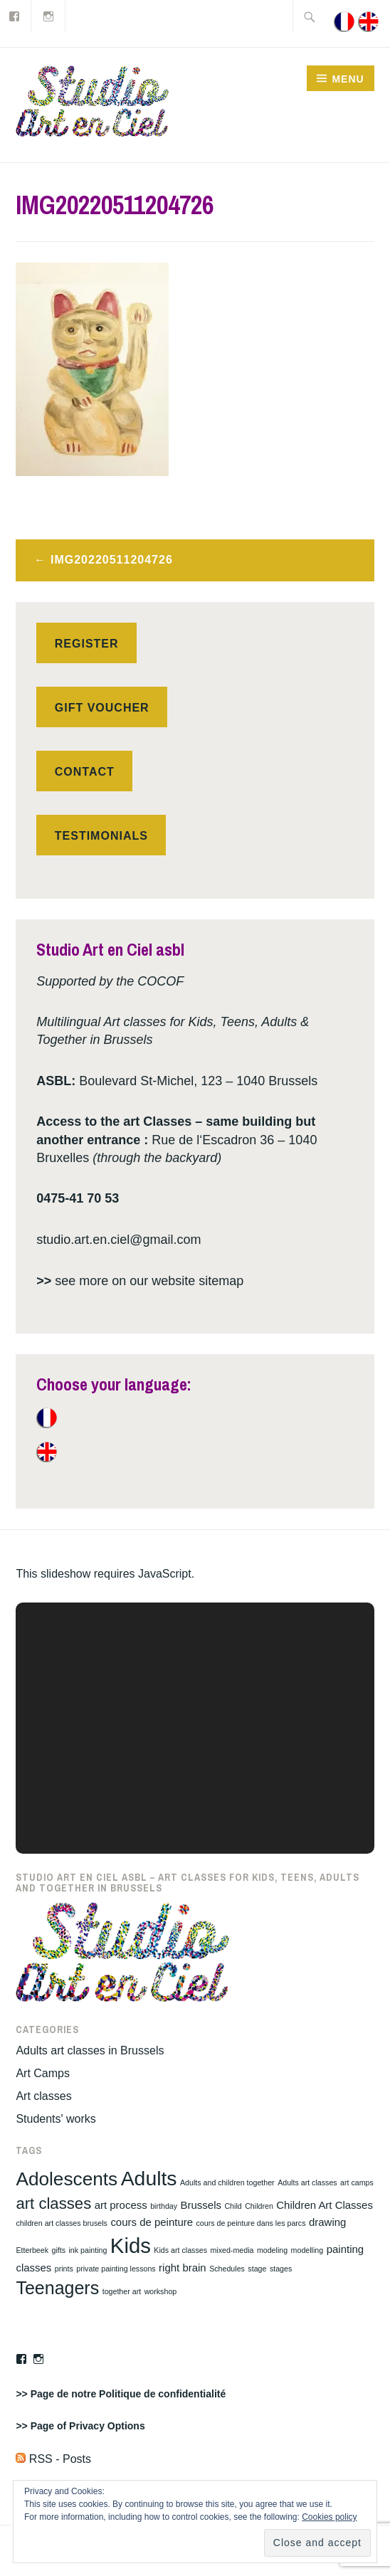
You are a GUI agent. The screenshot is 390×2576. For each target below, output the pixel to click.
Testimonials (101, 836)
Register (87, 644)
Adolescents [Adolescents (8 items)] (66, 2179)
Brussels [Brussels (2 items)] (201, 2205)
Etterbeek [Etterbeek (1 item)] (32, 2250)
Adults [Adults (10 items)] (149, 2178)
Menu (348, 79)
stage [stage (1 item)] (257, 2268)
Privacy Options (107, 2426)
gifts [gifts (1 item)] (58, 2250)
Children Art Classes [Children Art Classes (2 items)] (324, 2205)
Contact (85, 772)
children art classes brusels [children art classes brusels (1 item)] (61, 2223)
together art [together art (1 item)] (122, 2291)
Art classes (43, 2096)
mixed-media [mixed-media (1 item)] (231, 2250)
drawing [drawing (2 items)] (327, 2222)
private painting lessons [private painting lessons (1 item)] (115, 2268)
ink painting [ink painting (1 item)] (87, 2250)
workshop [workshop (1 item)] (160, 2291)
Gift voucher (102, 708)
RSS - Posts (53, 2459)
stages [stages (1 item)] (281, 2268)
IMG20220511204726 (112, 560)
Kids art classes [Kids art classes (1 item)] (180, 2250)
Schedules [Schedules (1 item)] (227, 2268)
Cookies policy (329, 2517)
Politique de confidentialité (162, 2394)
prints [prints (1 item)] (64, 2268)
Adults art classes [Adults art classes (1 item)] (307, 2182)
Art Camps (43, 2073)
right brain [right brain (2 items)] (182, 2267)
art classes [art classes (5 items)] (53, 2203)
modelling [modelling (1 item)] (307, 2250)
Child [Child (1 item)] (232, 2206)
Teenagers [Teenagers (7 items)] (57, 2288)
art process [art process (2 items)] (121, 2205)
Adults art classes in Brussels (90, 2050)
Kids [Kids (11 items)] (130, 2245)
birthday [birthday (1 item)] (163, 2206)
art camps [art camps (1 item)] (357, 2182)
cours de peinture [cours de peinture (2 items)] (151, 2222)
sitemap (221, 1281)
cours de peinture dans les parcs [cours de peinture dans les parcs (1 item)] (251, 2223)
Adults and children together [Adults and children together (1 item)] (227, 2182)
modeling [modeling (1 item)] (272, 2250)
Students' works (55, 2119)
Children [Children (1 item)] (259, 2206)
